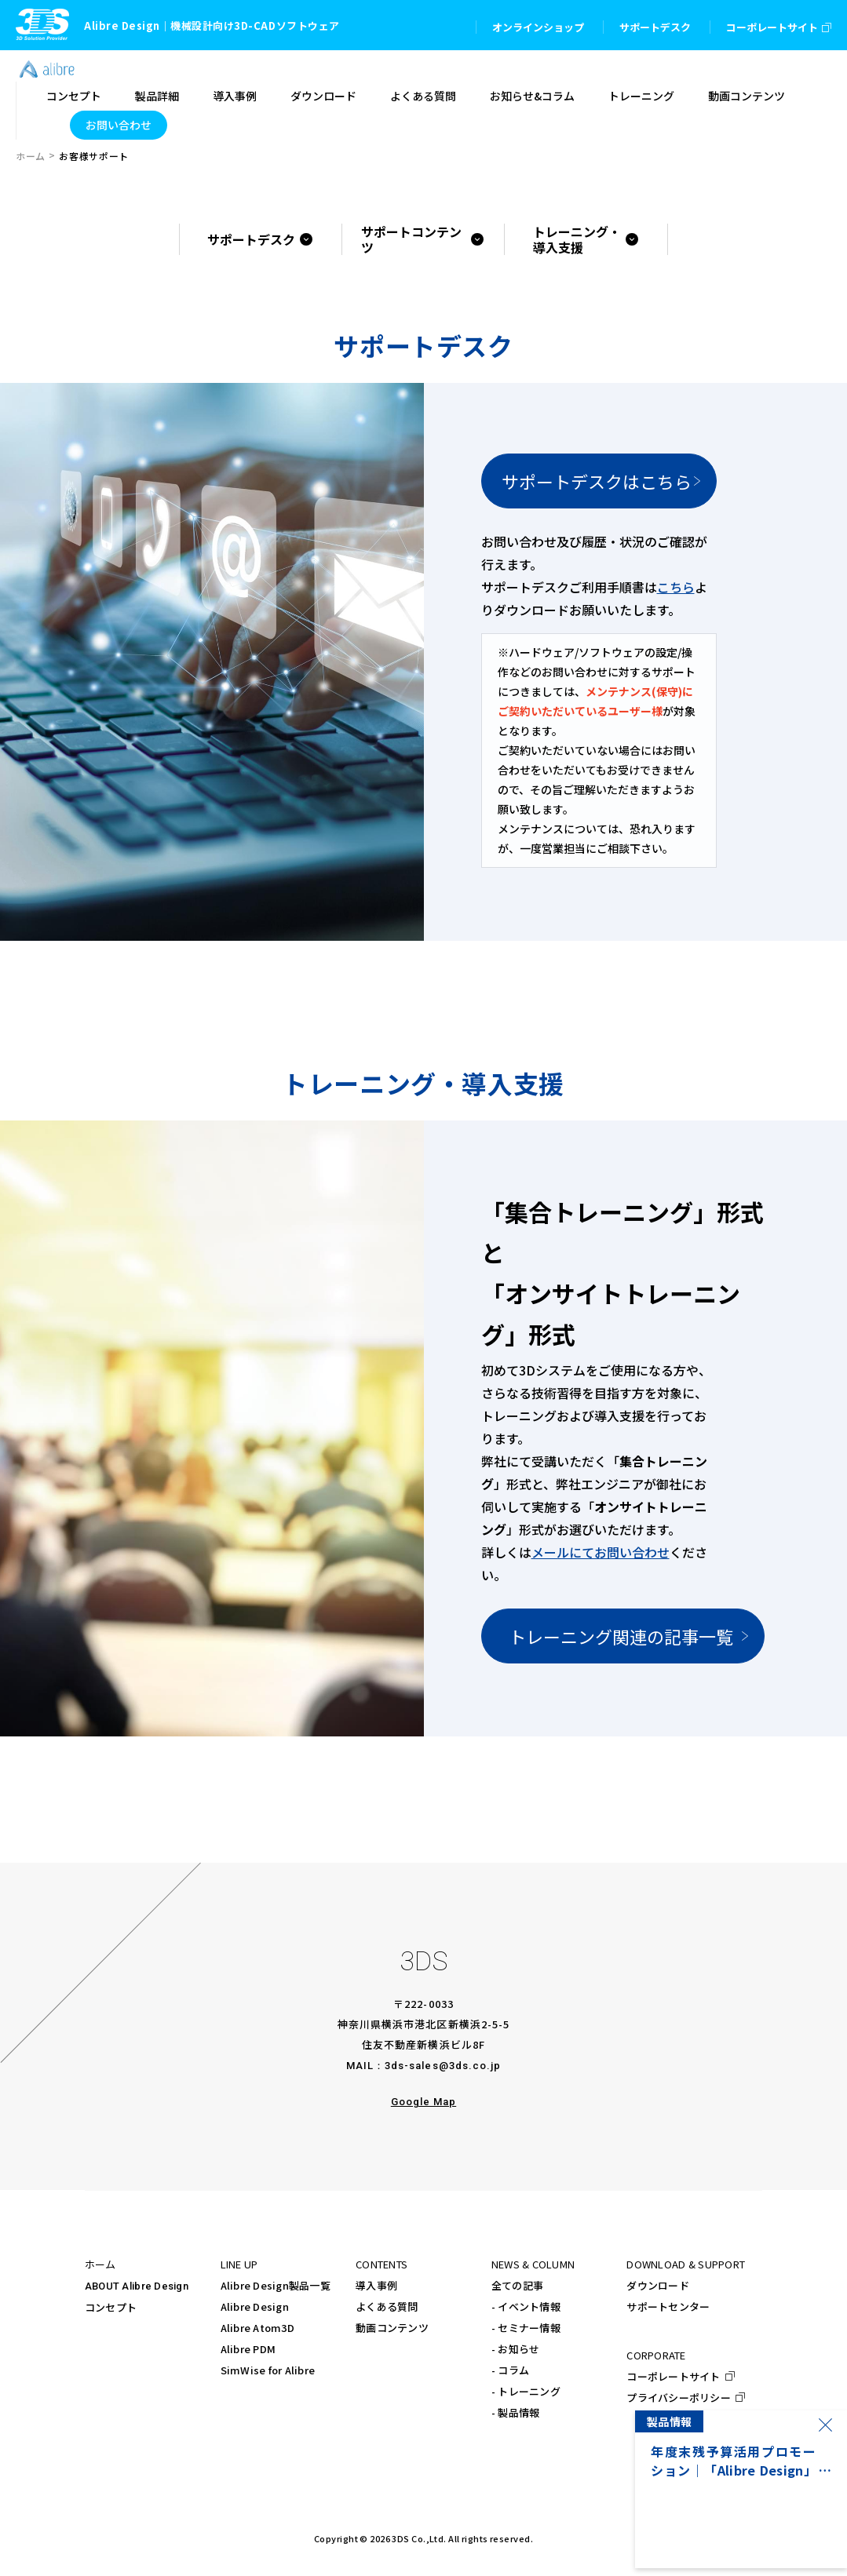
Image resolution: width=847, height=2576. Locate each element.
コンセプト (111, 2307)
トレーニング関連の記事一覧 (621, 1636)
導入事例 (376, 2285)
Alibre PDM (248, 2348)
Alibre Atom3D (257, 2327)
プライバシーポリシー (678, 2397)
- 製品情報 (515, 2412)
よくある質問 (387, 2306)
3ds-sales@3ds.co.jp (443, 2065)
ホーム (31, 155)
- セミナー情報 (525, 2327)
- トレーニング (525, 2391)
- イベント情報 (525, 2306)
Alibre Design (255, 2306)
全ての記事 (517, 2285)
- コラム (510, 2370)
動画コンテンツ (392, 2327)
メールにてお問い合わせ (600, 1552)
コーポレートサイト (673, 2376)
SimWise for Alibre (268, 2370)
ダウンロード (657, 2285)
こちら (676, 587)
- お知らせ (515, 2348)
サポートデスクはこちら (597, 481)
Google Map (423, 2102)
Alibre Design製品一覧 (275, 2285)
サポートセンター (668, 2306)
